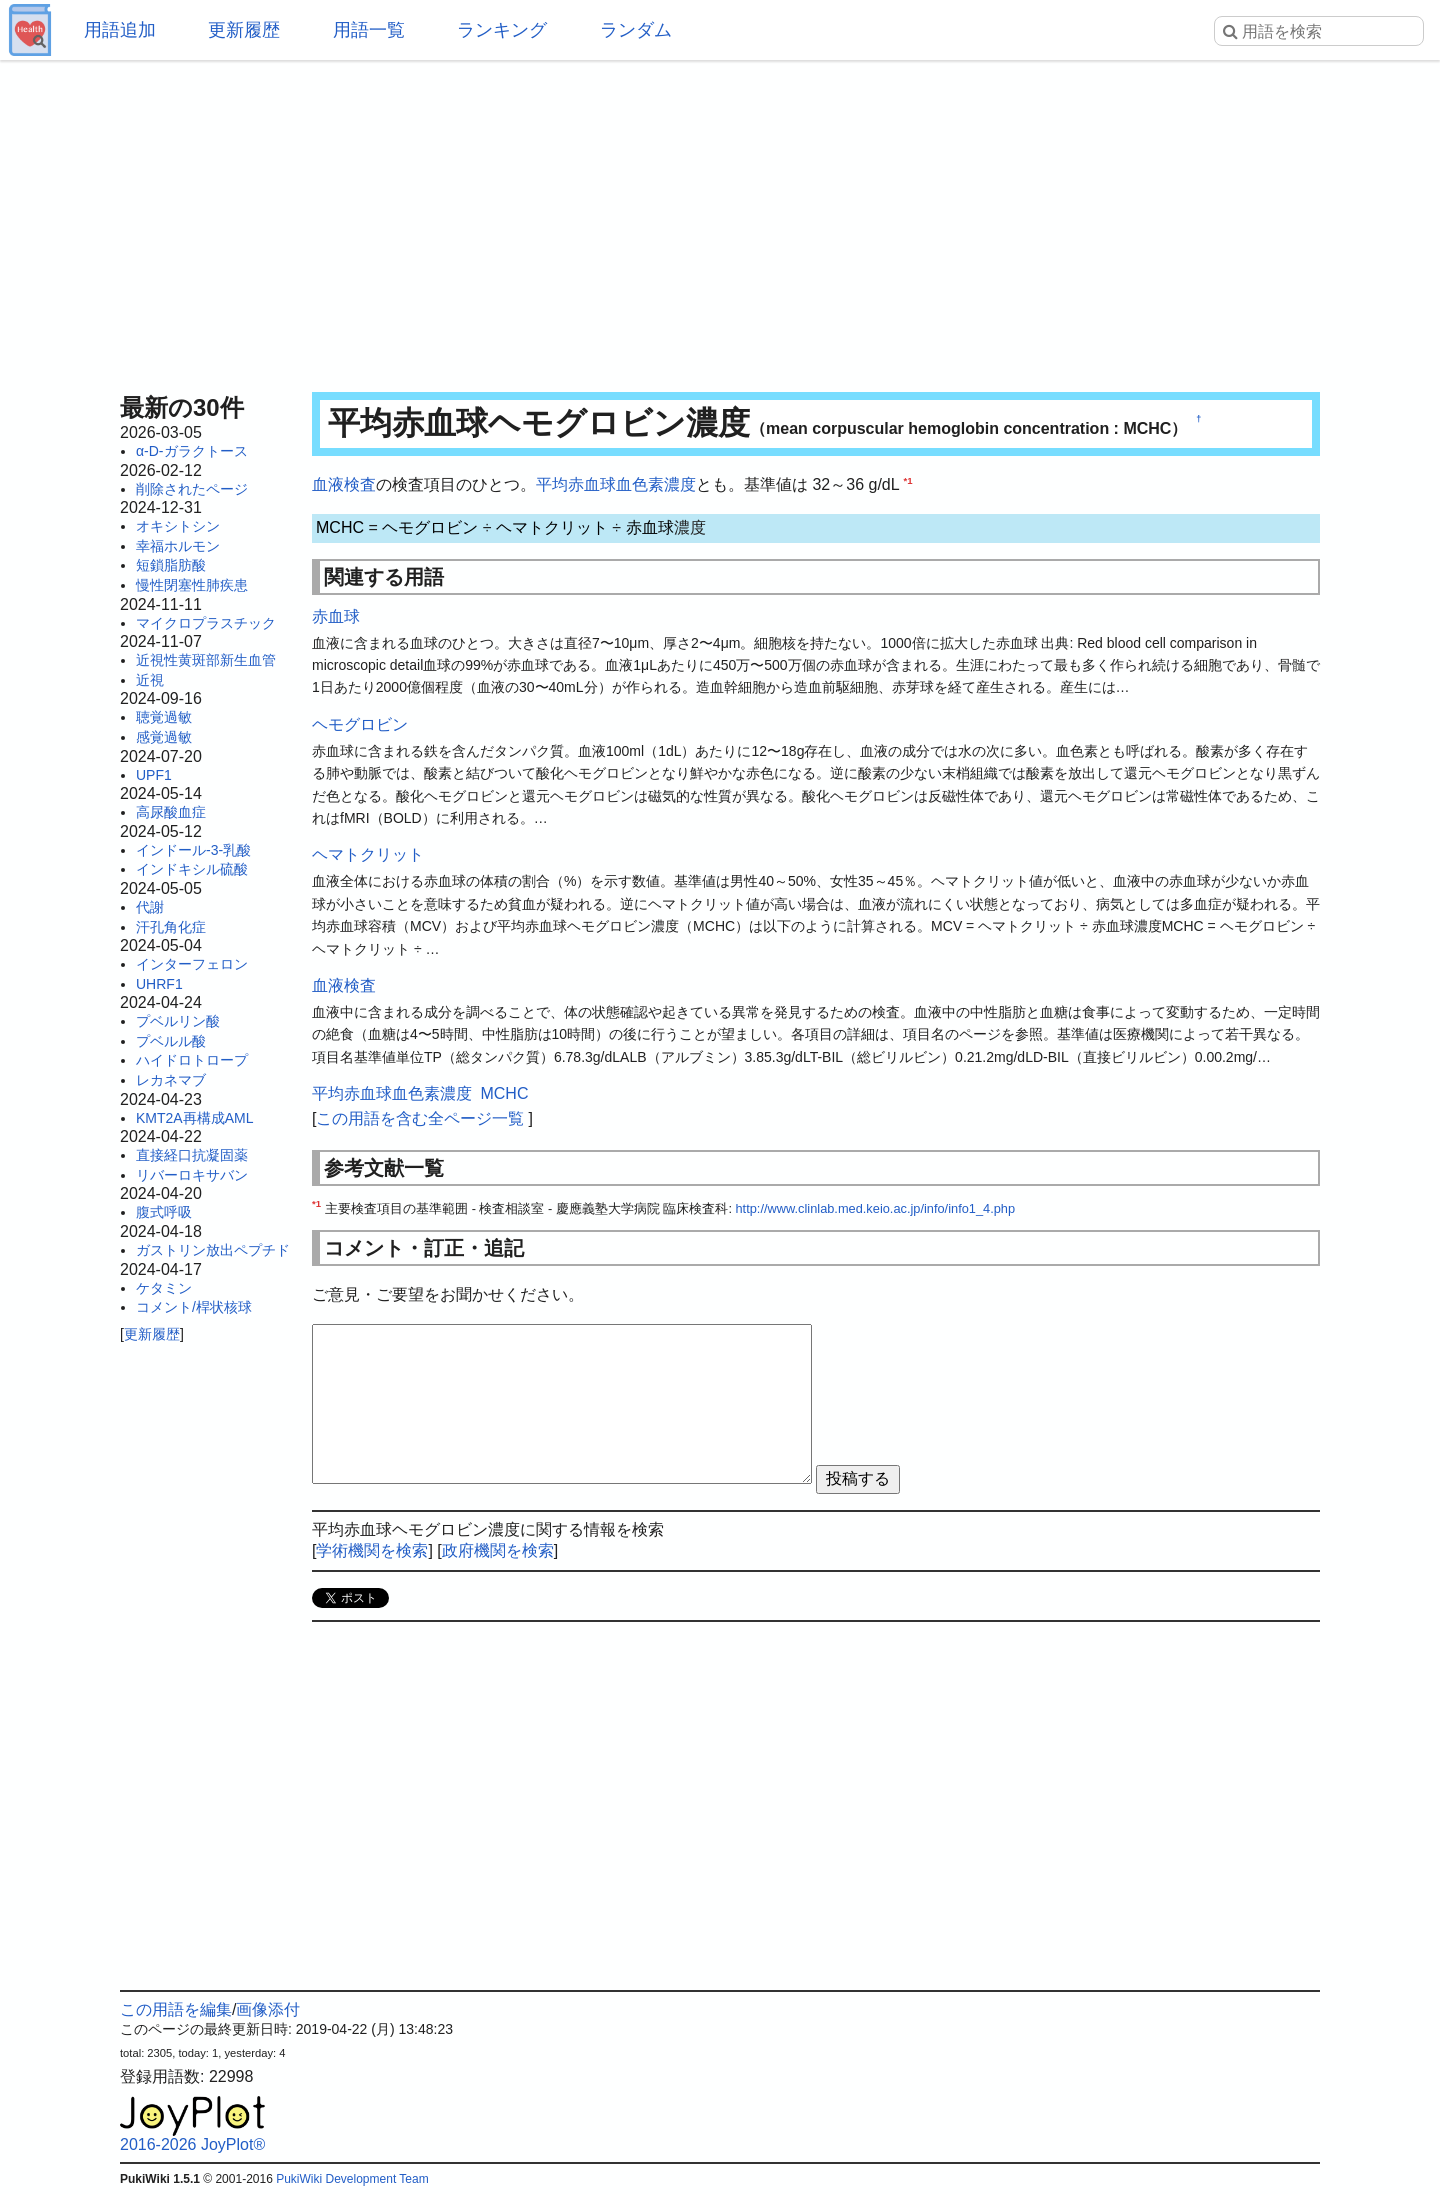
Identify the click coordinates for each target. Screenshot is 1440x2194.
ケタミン (164, 1288)
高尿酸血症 (171, 812)
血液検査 (344, 484)
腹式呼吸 (164, 1212)
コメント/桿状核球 (194, 1307)
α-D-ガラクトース (192, 451)
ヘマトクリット (552, 527)
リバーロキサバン (192, 1175)
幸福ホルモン (178, 546)
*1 (907, 480)
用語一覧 (369, 30)
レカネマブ (171, 1080)
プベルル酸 (171, 1041)
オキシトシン (178, 526)
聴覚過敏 (164, 717)
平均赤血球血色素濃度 (616, 484)
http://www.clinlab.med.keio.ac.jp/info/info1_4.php (876, 1208)
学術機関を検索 (372, 1550)
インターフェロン (192, 964)
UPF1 (154, 775)
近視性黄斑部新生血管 (206, 660)
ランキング (502, 30)
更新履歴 (244, 30)
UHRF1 (159, 984)
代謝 (150, 907)
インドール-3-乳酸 (193, 850)
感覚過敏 (164, 737)
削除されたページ (192, 489)
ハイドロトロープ (192, 1060)
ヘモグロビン (430, 527)
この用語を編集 (176, 2009)
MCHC (340, 527)
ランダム (636, 30)
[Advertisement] (720, 220)
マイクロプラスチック (206, 623)
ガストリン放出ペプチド (213, 1250)
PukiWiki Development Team (352, 2179)
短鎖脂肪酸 (171, 565)
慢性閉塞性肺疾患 (192, 585)
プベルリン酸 (178, 1021)
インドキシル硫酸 (192, 869)
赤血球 (650, 527)
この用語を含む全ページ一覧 (420, 1118)
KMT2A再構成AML (194, 1118)
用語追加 (120, 30)
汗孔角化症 (171, 927)
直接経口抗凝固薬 (192, 1155)
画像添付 (268, 2009)
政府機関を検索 (498, 1550)
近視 (150, 680)
